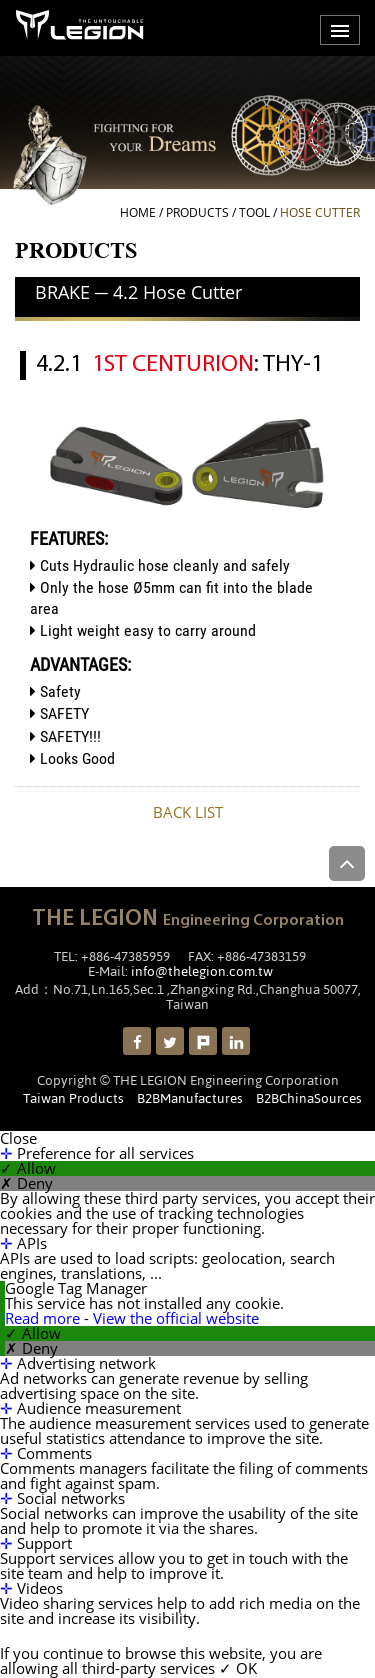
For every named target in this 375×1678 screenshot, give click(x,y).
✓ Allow (28, 1168)
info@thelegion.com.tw (202, 971)
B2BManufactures (190, 1098)
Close (18, 1138)
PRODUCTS (197, 212)
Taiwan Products (73, 1098)
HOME (138, 212)
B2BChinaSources (309, 1098)
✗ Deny (26, 1183)
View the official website (176, 1318)
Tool (254, 212)
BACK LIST (188, 812)
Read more (44, 1318)
